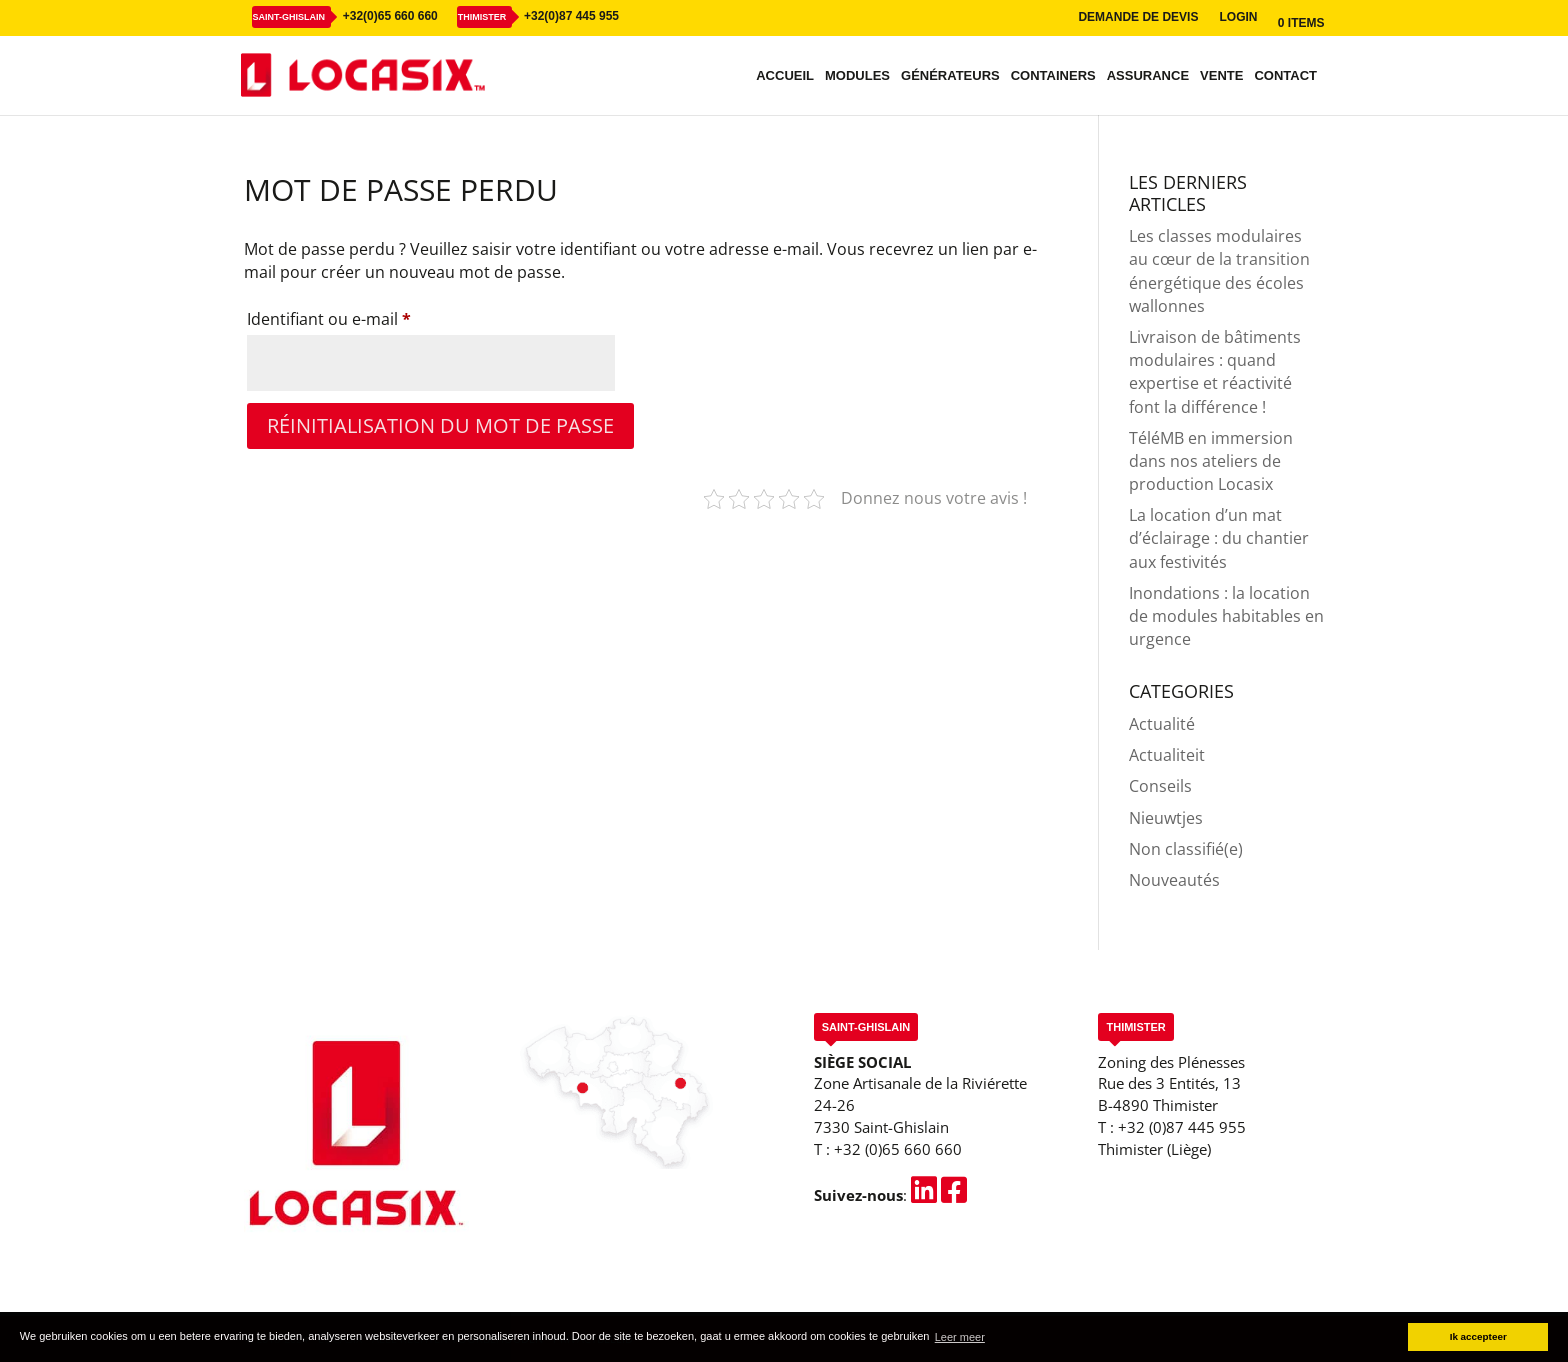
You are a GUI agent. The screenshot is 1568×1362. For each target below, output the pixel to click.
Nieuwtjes (1166, 818)
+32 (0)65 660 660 (898, 1149)
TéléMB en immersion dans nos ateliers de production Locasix (1211, 461)
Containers (1053, 76)
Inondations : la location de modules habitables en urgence (1226, 616)
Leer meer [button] (960, 1337)
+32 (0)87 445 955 (1182, 1127)
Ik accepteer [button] (1478, 1336)
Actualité (1162, 724)
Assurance (1148, 76)
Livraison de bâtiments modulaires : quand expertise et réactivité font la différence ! (1215, 372)
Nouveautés (1174, 880)
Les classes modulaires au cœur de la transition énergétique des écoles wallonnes (1219, 271)
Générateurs (950, 76)
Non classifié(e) (1186, 849)
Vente (1221, 76)
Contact (1285, 76)
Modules (857, 76)
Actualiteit (1167, 755)
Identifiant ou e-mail (370, 316)
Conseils (1160, 786)
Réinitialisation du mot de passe (440, 425)
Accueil (785, 76)
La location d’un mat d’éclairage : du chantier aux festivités (1219, 538)
